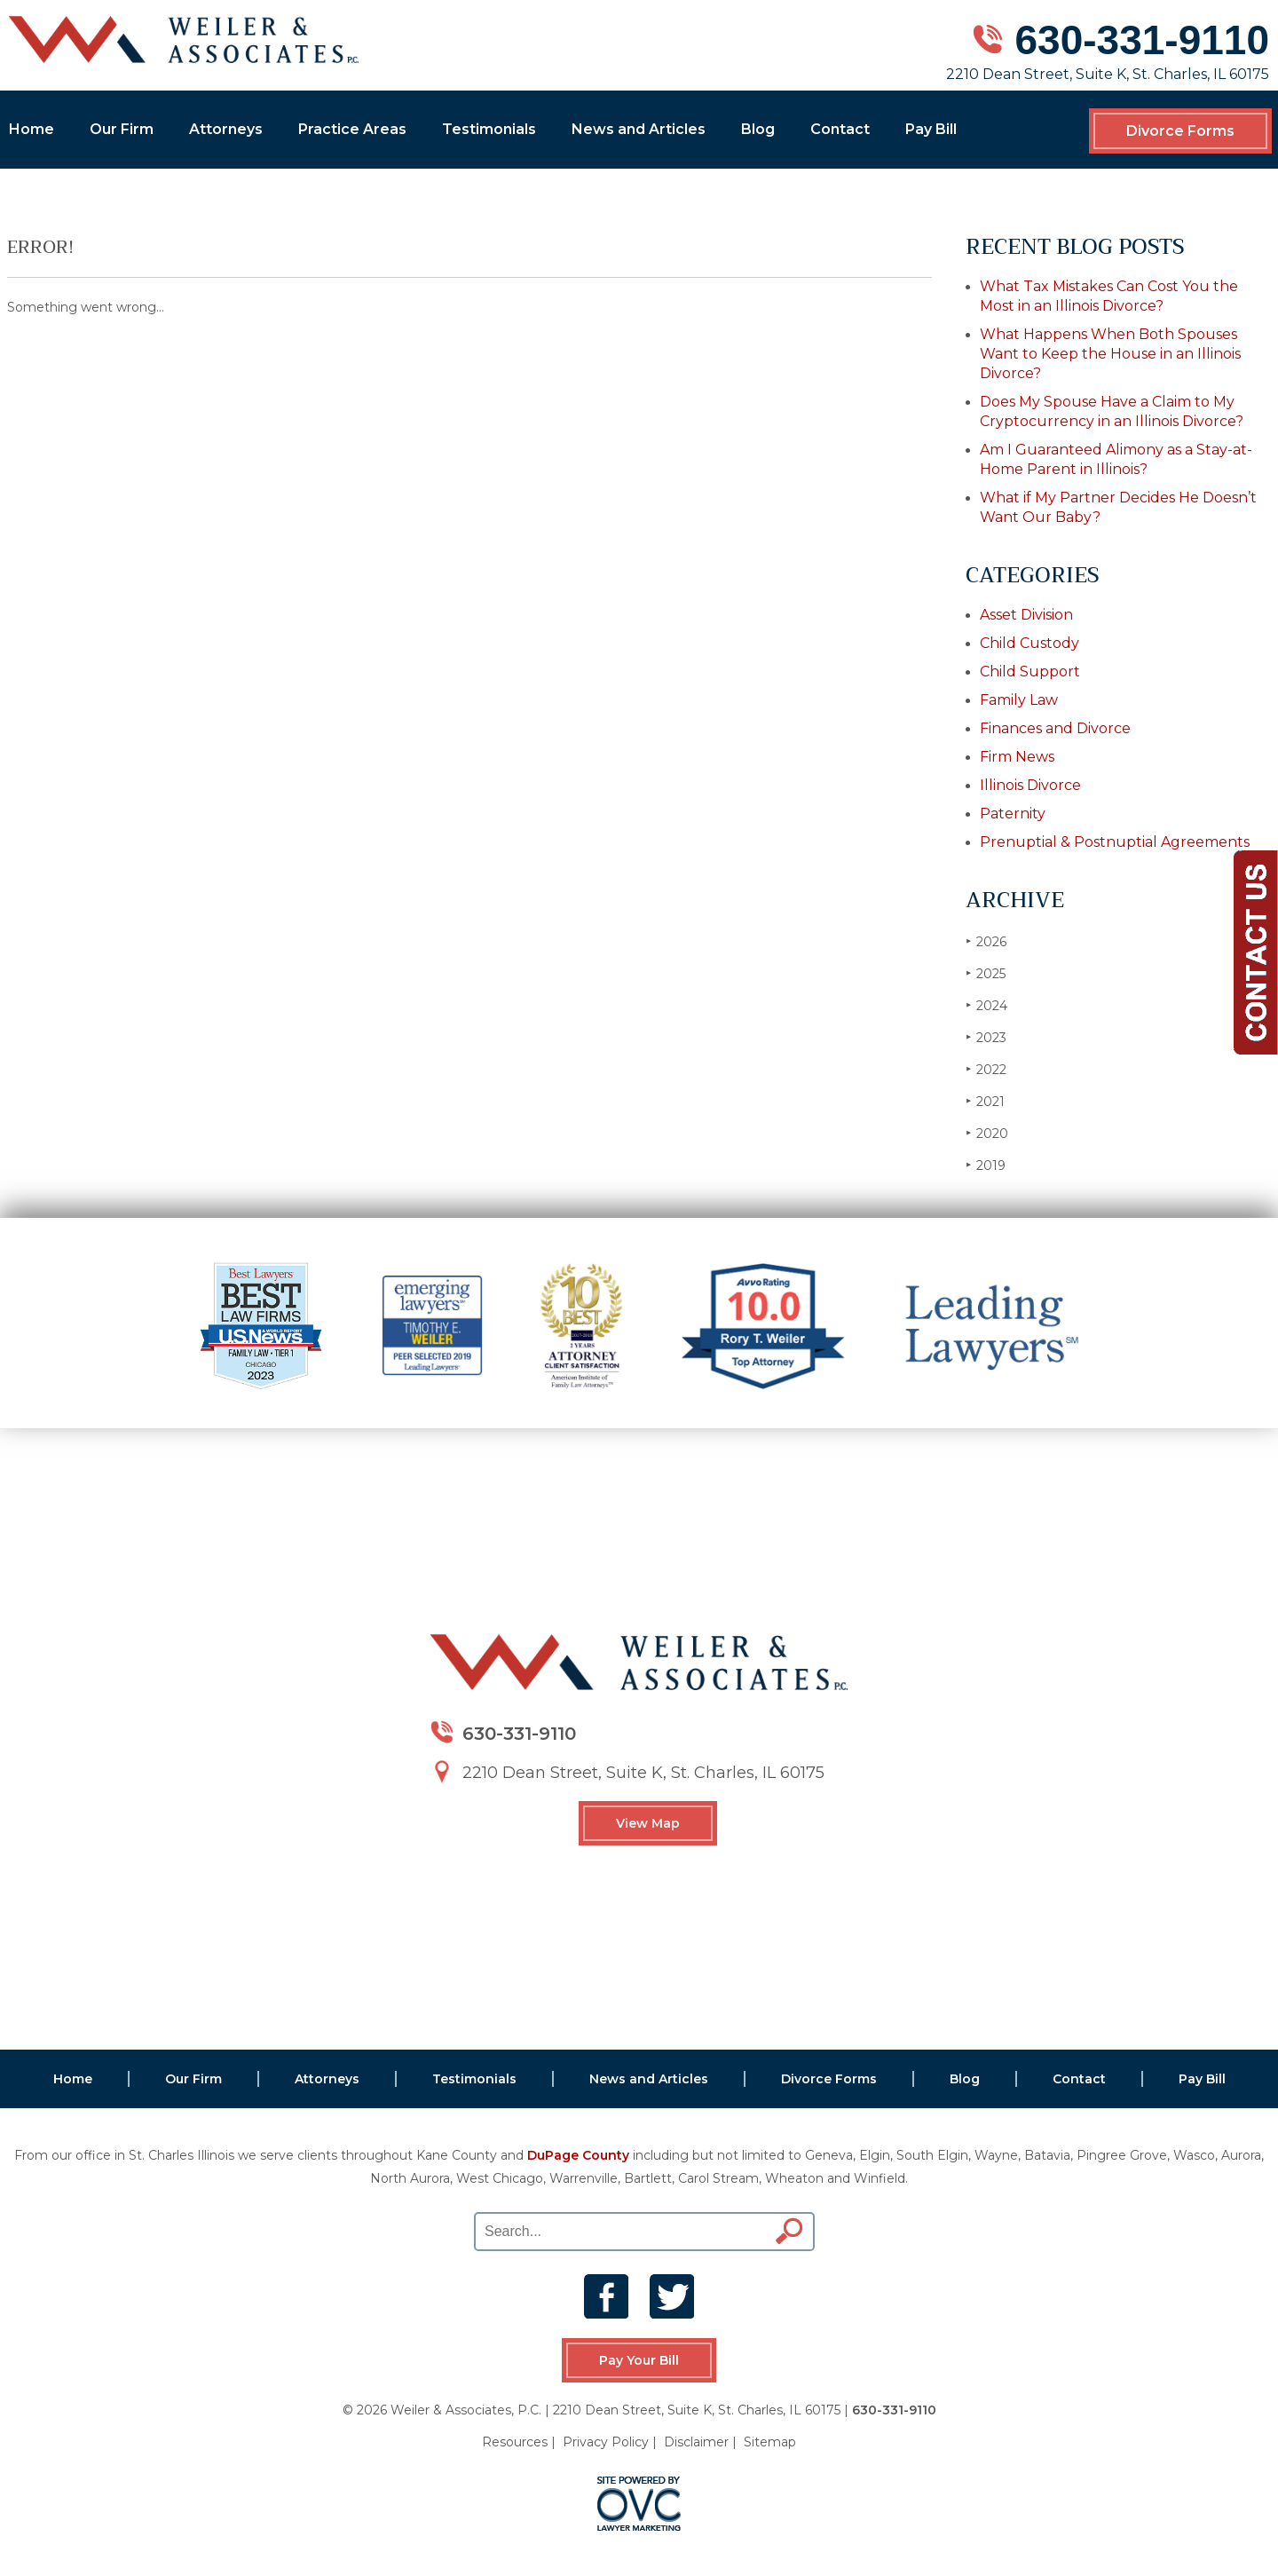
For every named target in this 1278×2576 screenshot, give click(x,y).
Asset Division (1026, 614)
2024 (986, 1005)
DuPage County (578, 2155)
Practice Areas (352, 129)
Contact (840, 129)
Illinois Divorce (1030, 785)
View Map (648, 1823)
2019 (986, 1165)
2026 (986, 941)
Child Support (1030, 671)
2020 (987, 1133)
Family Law (1019, 699)
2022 (986, 1069)
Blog (758, 129)
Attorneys (226, 129)
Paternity (1012, 813)
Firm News (1017, 756)
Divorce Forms (1180, 130)
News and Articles (639, 129)
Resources (515, 2442)
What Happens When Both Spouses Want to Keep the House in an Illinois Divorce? (1110, 354)
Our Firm (122, 129)
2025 (986, 973)
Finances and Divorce (1055, 728)
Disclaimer (696, 2442)
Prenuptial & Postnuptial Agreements (1115, 842)
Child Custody (1029, 643)
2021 (985, 1101)
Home (31, 129)
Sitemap (770, 2442)
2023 (986, 1037)
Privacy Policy (606, 2442)
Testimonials (489, 129)
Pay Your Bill (639, 2360)
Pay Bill (931, 129)
